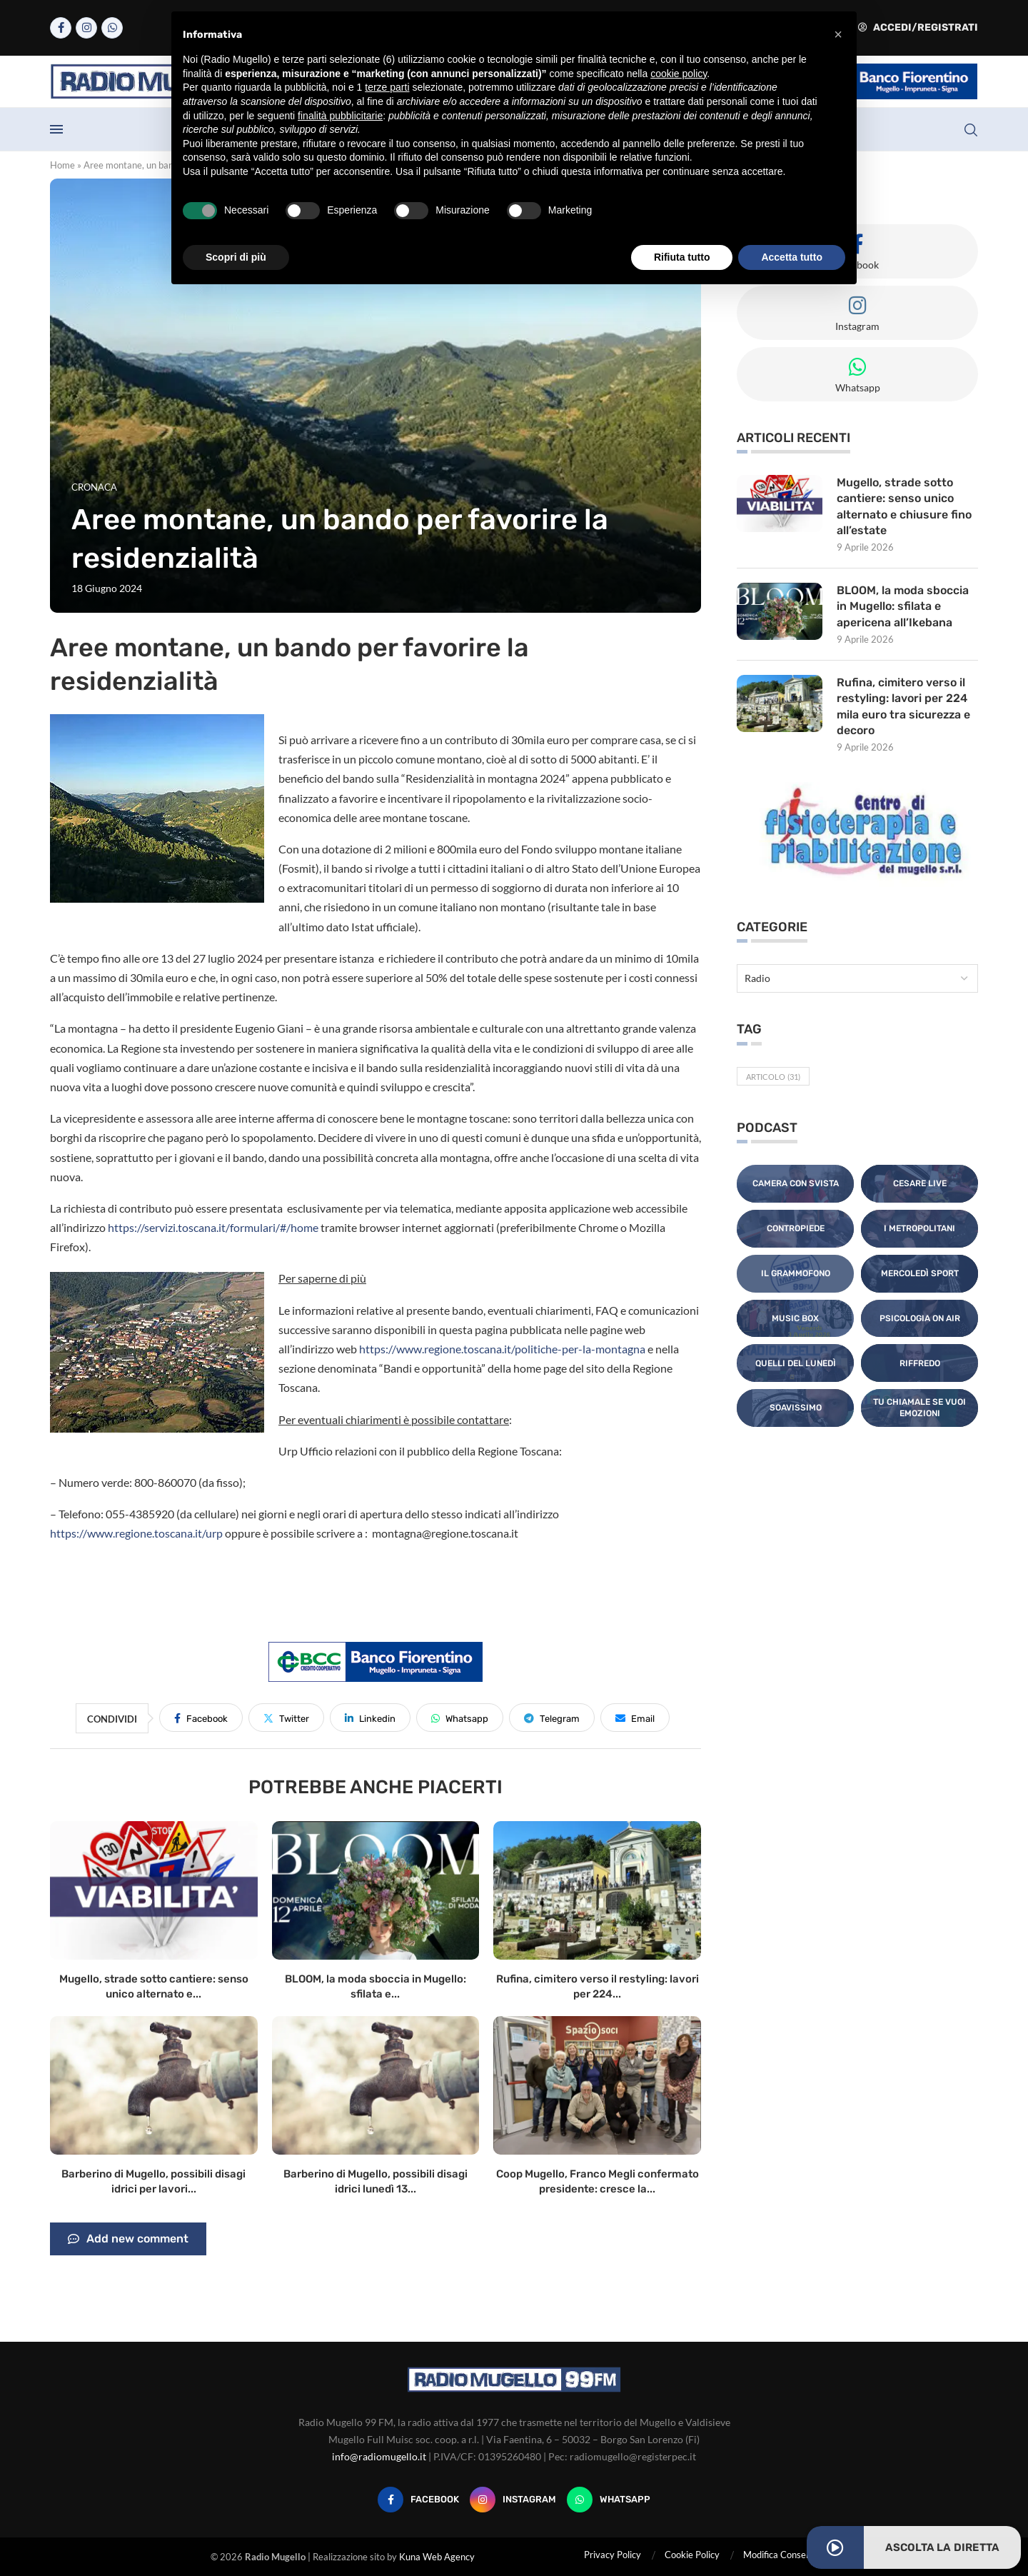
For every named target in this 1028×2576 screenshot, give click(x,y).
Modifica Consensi (780, 2554)
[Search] (971, 130)
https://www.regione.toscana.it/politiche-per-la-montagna (502, 1348)
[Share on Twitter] (286, 1717)
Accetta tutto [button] (791, 257)
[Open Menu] (56, 129)
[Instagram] (86, 28)
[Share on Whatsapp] (459, 1717)
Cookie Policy (692, 2554)
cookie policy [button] (678, 73)
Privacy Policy (612, 2554)
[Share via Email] (635, 1717)
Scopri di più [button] (236, 257)
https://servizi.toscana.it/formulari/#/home (213, 1227)
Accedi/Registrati (918, 27)
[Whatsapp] (112, 28)
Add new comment (128, 2238)
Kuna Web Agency (437, 2556)
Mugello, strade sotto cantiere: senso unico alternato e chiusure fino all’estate (904, 506)
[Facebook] (60, 28)
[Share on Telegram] (552, 1717)
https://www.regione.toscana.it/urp (136, 1533)
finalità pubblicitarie (340, 115)
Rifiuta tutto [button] (682, 257)
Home (62, 165)
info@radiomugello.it (379, 2456)
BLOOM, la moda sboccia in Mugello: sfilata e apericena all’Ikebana (903, 606)
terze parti (387, 87)
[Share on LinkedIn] (370, 1717)
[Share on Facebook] (201, 1717)
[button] (838, 34)
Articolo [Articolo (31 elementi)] (773, 1076)
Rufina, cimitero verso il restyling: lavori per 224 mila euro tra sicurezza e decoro (904, 706)
